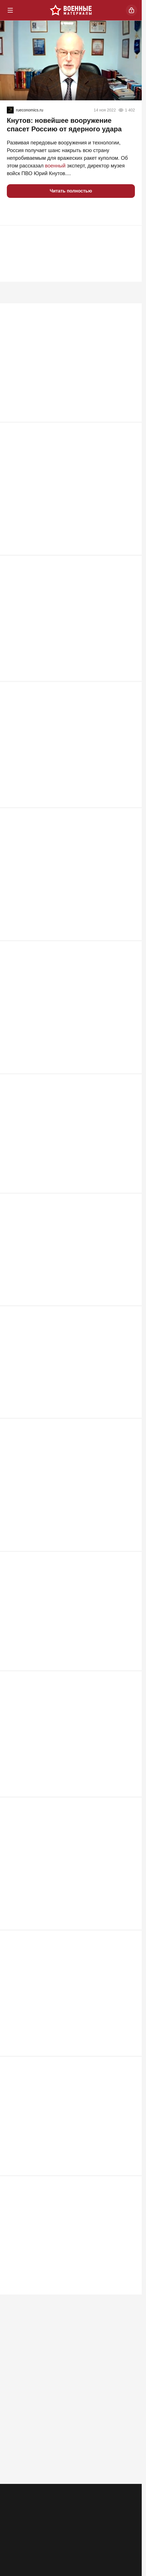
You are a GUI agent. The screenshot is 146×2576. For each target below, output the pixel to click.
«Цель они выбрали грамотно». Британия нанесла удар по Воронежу (66, 1745)
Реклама (15, 2515)
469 (129, 2327)
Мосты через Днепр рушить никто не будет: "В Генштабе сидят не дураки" (62, 665)
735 (129, 975)
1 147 (127, 432)
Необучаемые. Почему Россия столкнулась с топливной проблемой (60, 2010)
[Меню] (10, 10)
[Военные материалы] (71, 10)
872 (129, 703)
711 (129, 1111)
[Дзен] (120, 2540)
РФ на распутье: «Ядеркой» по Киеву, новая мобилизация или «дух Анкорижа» (59, 1474)
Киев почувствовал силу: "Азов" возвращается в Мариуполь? (65, 1209)
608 (129, 1777)
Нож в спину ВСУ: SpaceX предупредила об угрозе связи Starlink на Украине (66, 1874)
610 (129, 1648)
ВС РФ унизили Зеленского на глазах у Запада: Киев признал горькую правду (69, 2425)
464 (129, 2463)
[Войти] (131, 10)
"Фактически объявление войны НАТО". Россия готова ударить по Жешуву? (63, 1073)
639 (129, 1376)
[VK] (87, 2540)
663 (129, 1247)
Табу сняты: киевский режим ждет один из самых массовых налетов (65, 1603)
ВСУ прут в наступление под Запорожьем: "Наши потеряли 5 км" (65, 801)
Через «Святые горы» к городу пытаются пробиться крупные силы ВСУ (69, 2289)
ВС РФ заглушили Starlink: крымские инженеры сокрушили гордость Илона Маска (63, 393)
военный (55, 166)
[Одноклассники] (54, 2540)
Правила (90, 2515)
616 (129, 1505)
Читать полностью (71, 190)
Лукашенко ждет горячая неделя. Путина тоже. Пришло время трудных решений (62, 1344)
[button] (13, 211)
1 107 (127, 568)
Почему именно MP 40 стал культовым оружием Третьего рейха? (63, 529)
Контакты (38, 2515)
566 (129, 2055)
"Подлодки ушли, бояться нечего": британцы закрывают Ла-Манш (60, 2153)
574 (129, 1913)
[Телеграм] (21, 2540)
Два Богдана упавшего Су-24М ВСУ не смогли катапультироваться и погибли (60, 937)
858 (129, 839)
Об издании (64, 2515)
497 (129, 2191)
